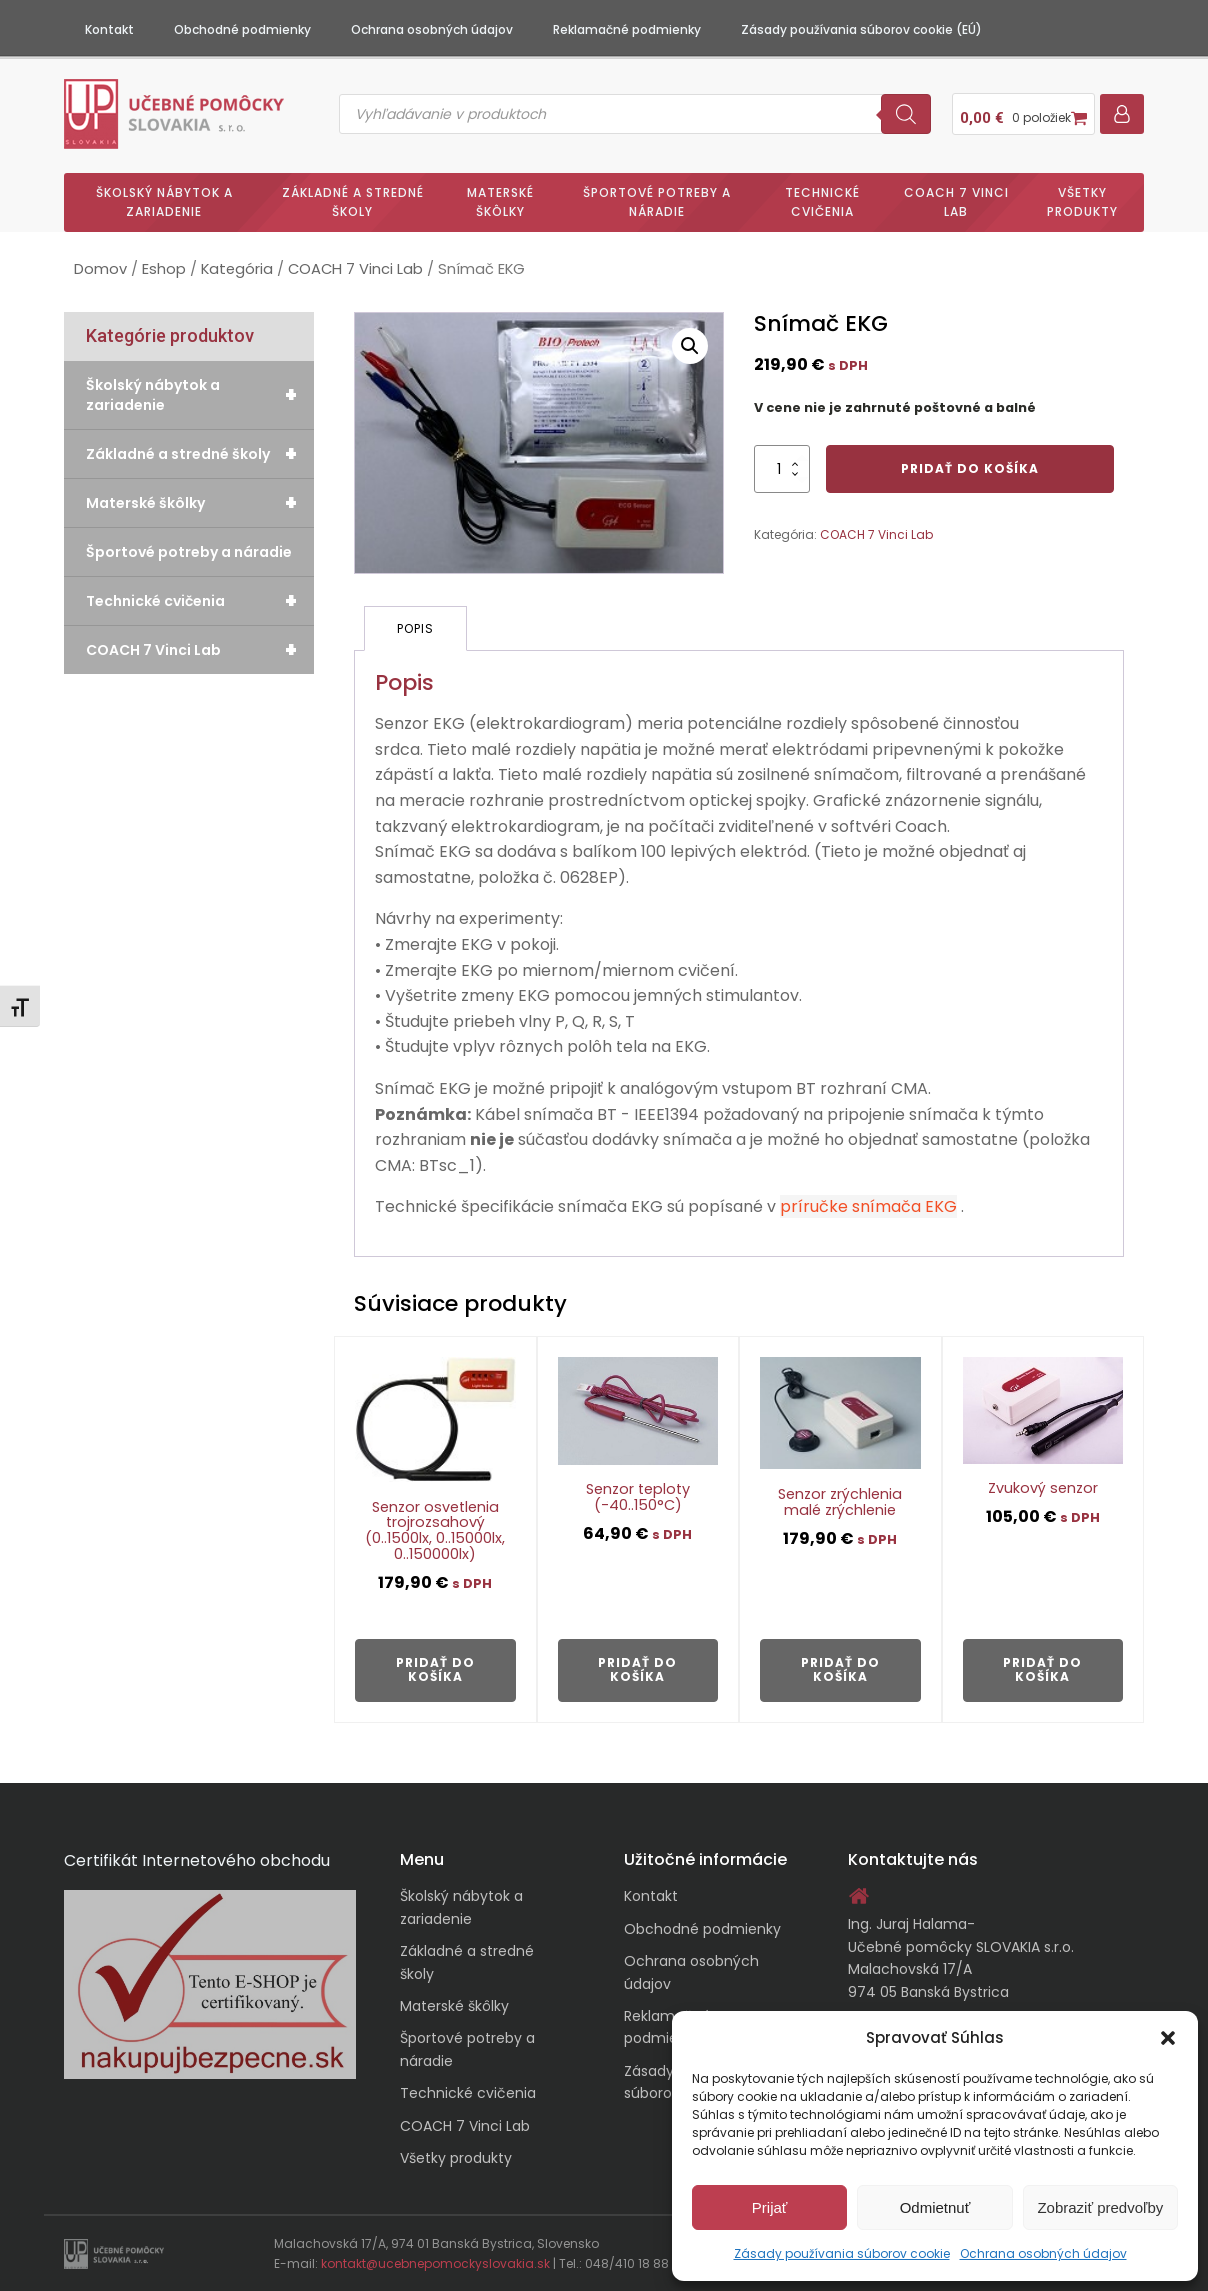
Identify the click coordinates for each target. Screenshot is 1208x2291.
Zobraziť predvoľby (1100, 2207)
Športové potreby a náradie (657, 202)
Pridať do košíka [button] (435, 1669)
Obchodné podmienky (242, 29)
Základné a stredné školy (353, 202)
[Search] (906, 114)
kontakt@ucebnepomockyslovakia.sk (435, 2263)
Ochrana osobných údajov (1043, 2253)
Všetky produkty (1082, 202)
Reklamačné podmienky (627, 29)
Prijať (770, 2207)
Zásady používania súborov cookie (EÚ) (861, 29)
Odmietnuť (935, 2207)
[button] (1168, 2038)
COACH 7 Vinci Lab (956, 202)
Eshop (164, 269)
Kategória (237, 269)
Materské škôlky (500, 202)
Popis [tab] (415, 628)
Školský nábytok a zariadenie (164, 202)
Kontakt (109, 29)
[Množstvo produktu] (782, 469)
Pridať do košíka (970, 468)
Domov (100, 269)
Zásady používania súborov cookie (842, 2253)
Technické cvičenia (822, 202)
